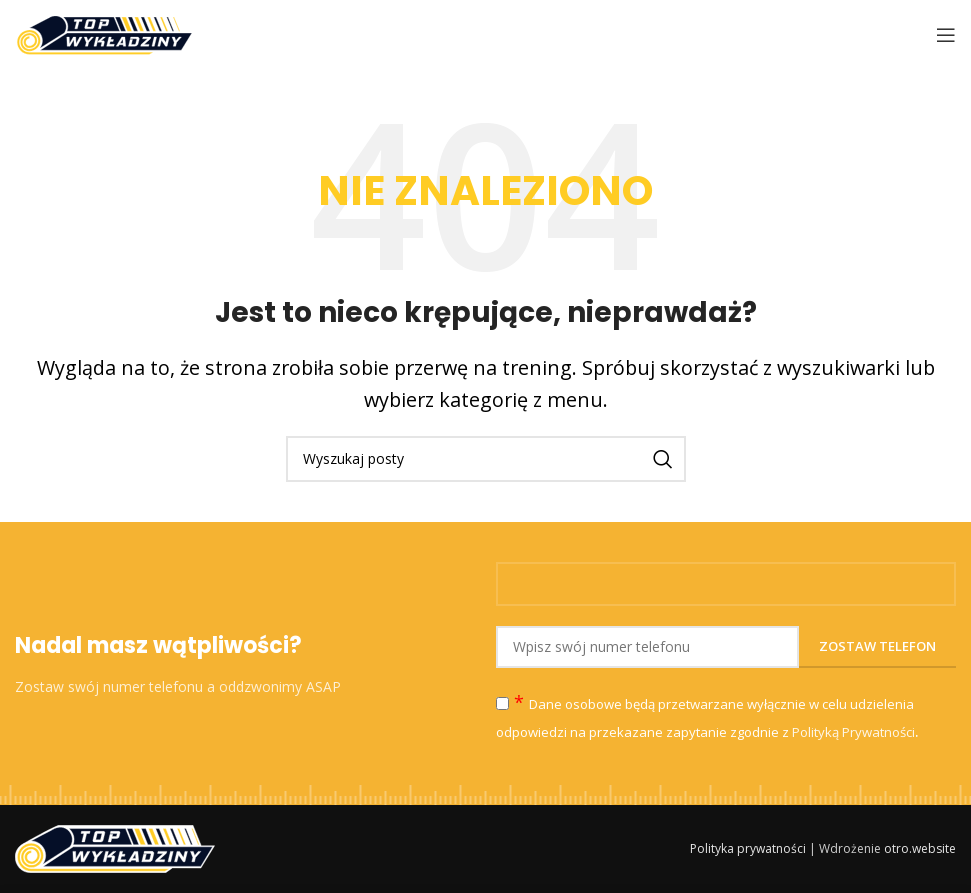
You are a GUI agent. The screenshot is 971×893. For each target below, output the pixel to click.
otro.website (920, 848)
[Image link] (115, 847)
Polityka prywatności (748, 848)
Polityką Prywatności (853, 732)
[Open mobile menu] (946, 35)
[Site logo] (104, 33)
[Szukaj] (486, 459)
